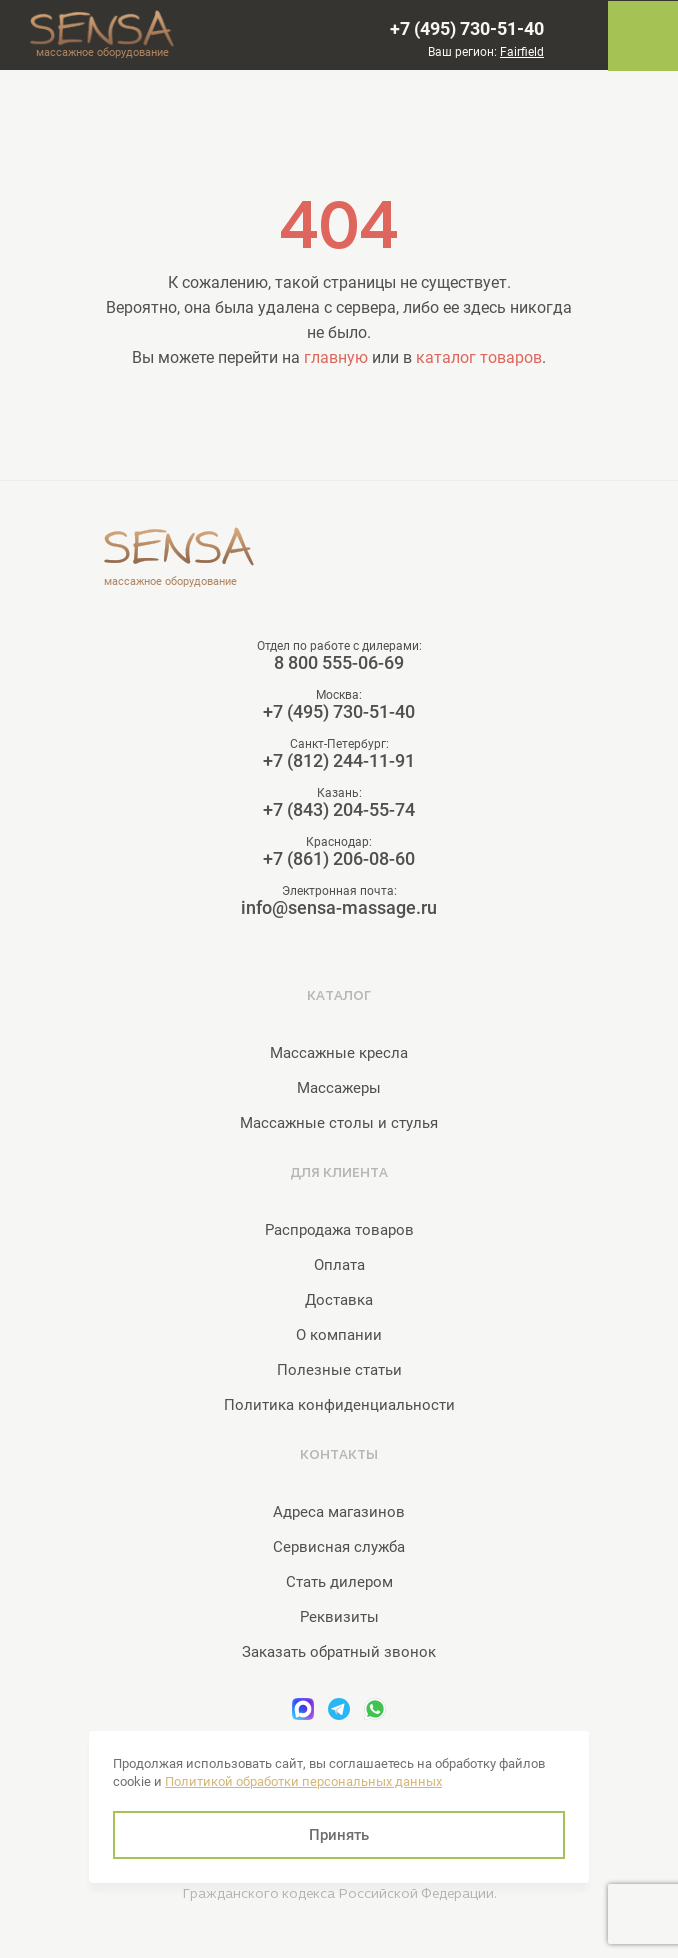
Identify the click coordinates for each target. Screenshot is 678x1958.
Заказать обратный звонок (339, 1652)
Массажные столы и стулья (339, 1123)
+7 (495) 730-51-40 (467, 28)
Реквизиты (339, 1617)
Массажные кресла (339, 1053)
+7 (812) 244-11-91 (339, 761)
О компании (339, 1335)
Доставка (339, 1300)
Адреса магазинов (339, 1512)
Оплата (339, 1265)
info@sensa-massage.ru (339, 908)
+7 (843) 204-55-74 (339, 810)
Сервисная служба (339, 1547)
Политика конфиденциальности (339, 1405)
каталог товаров (479, 357)
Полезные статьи (339, 1370)
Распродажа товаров (339, 1230)
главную (336, 357)
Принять (339, 1835)
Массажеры (339, 1088)
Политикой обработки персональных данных (303, 1781)
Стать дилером (339, 1582)
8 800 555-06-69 (339, 663)
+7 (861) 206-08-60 (339, 859)
